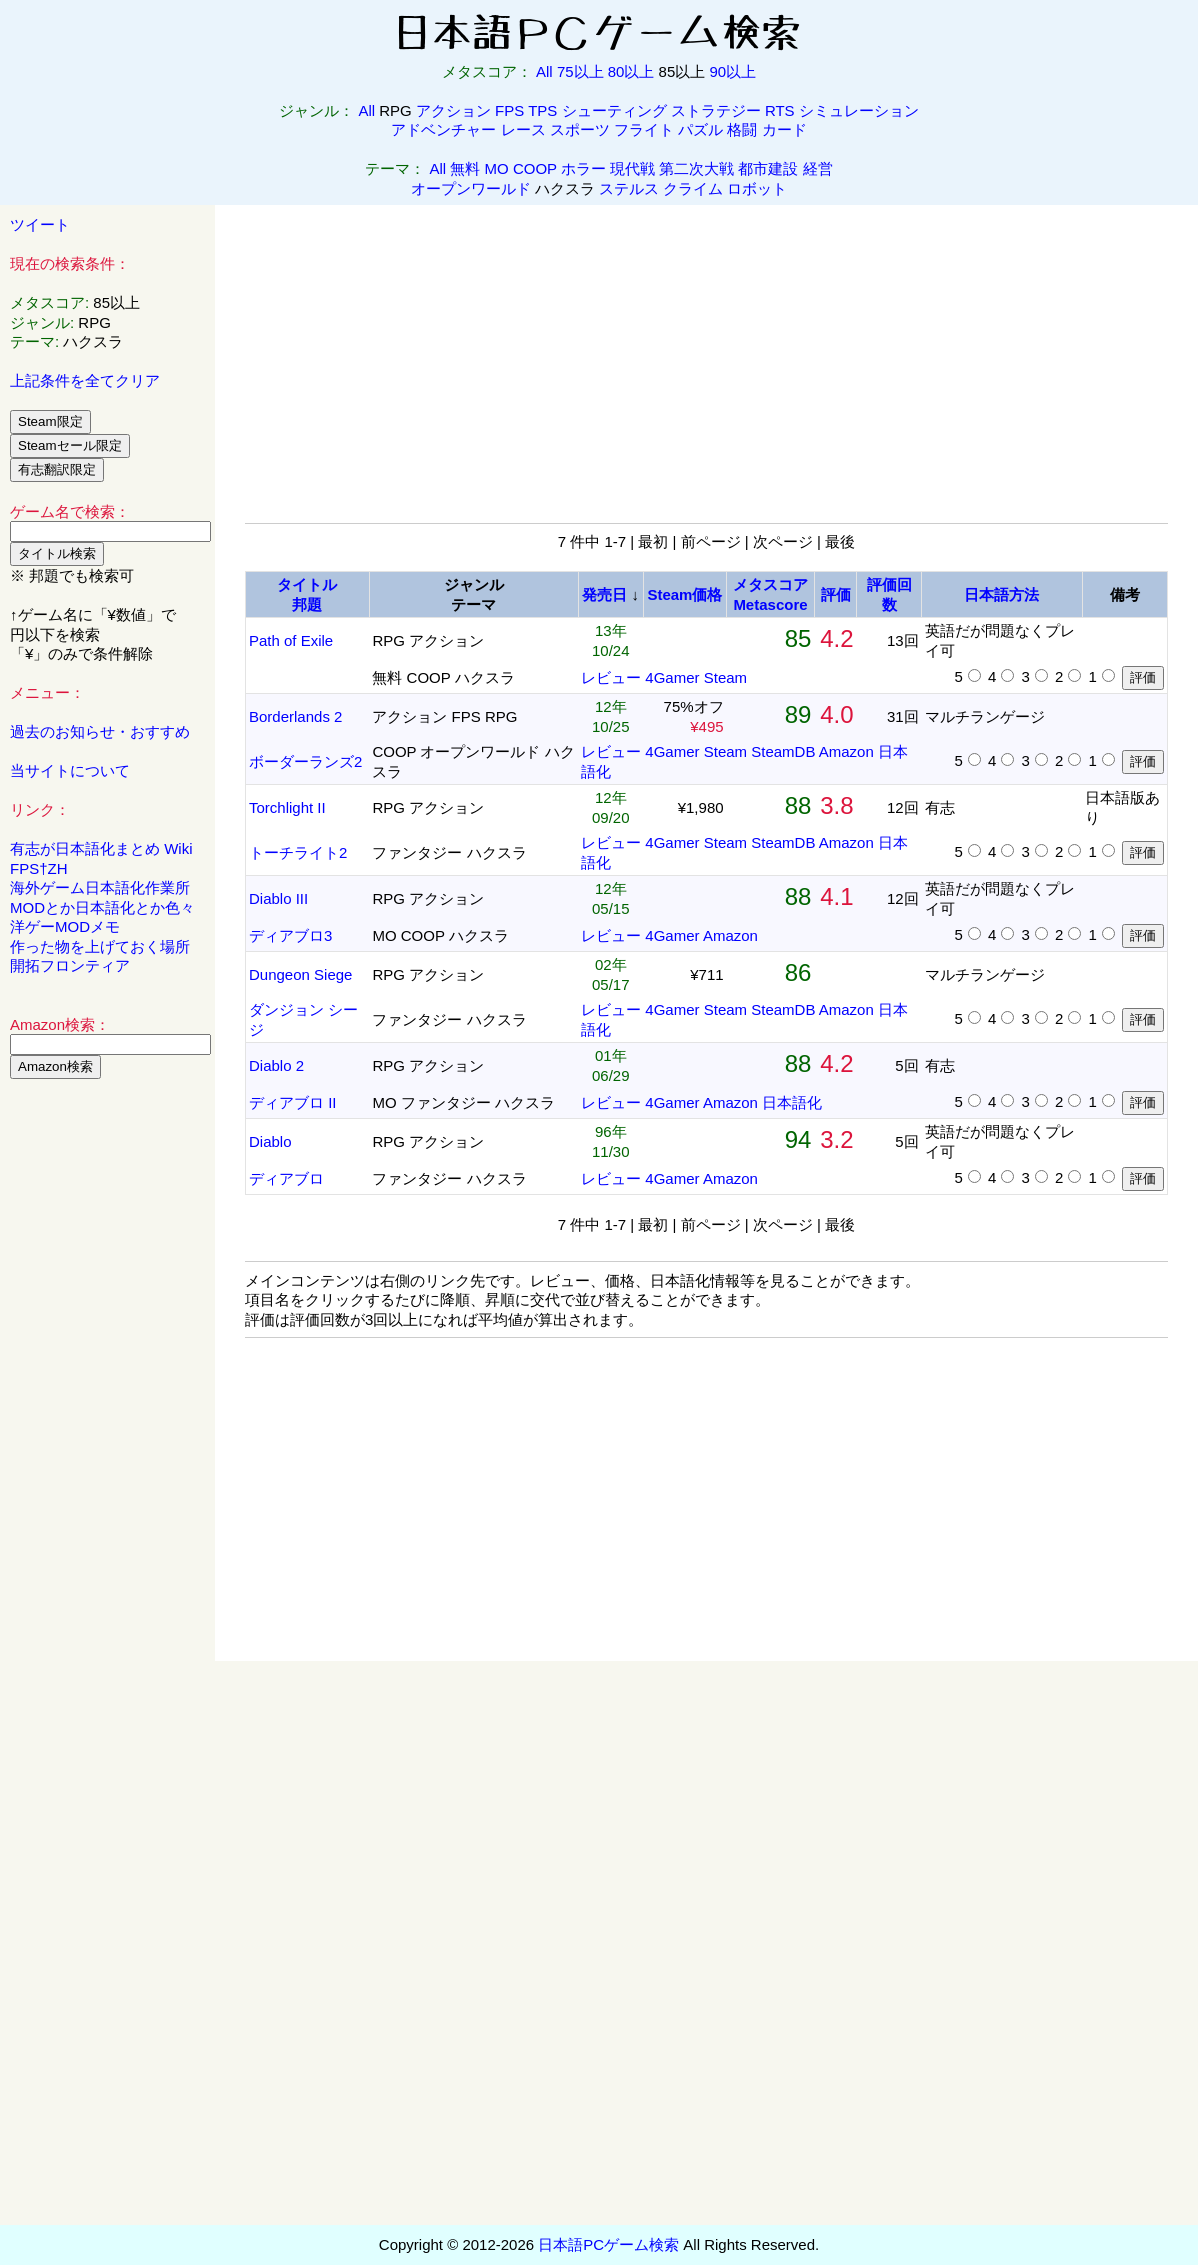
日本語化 (792, 1102)
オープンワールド (471, 188)
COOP (535, 168)
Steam (725, 677)
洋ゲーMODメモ (65, 926)
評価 (836, 594)
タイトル (307, 584)
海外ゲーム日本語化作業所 (100, 887)
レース (523, 129)
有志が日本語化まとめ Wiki (101, 848)
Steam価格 (684, 594)
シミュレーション (859, 110)
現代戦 (632, 168)
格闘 (742, 129)
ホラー (583, 168)
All (544, 71)
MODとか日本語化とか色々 (102, 907)
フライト (644, 129)
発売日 (604, 594)
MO (497, 168)
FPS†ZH (39, 868)
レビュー (611, 677)
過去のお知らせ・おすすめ (100, 731)
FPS (509, 110)
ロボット (757, 188)
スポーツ (580, 129)
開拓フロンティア (70, 965)
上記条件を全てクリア (85, 380)
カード (784, 129)
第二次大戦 (696, 168)
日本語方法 (1001, 594)
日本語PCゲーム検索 (608, 2244)
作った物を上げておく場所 (100, 946)
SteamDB (783, 751)
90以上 (732, 71)
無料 (465, 168)
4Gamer (672, 677)
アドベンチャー (443, 129)
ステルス (629, 188)
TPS (542, 110)
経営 (818, 168)
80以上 (631, 71)
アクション (453, 110)
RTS (780, 110)
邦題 (307, 604)
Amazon (846, 751)
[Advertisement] (108, 1399)
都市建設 (768, 168)
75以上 (580, 71)
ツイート (40, 224)
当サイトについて (70, 770)
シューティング (614, 110)
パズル (700, 129)
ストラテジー (716, 110)
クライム (693, 188)
